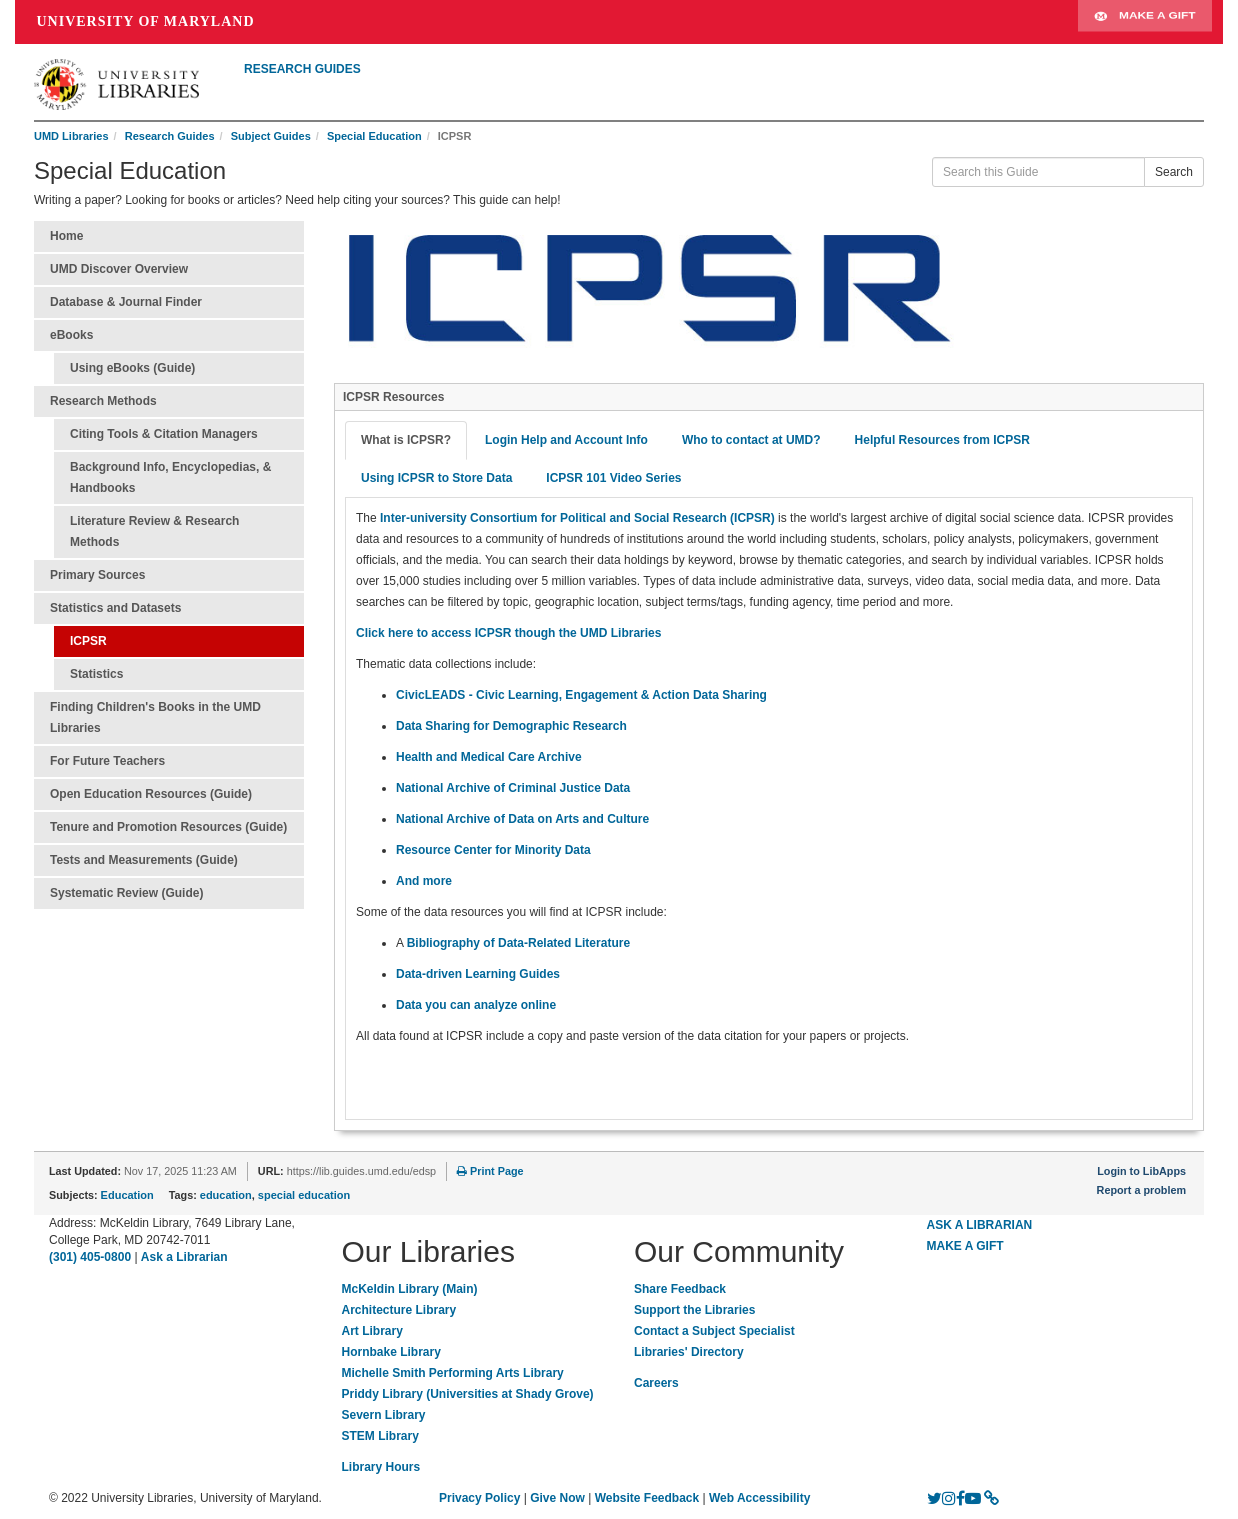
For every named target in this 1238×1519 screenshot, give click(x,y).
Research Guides (170, 136)
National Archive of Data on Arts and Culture (522, 819)
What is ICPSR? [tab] (406, 440)
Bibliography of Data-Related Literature (518, 943)
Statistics (96, 674)
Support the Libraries (694, 1310)
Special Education (374, 136)
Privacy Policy (479, 1498)
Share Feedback (680, 1289)
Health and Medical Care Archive (489, 757)
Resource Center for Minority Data (493, 850)
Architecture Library (399, 1310)
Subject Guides (271, 136)
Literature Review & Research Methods (154, 531)
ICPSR (88, 641)
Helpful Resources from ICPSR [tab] (942, 440)
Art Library (372, 1331)
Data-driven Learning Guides (478, 974)
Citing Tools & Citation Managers (164, 434)
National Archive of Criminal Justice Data (513, 788)
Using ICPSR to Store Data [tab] (436, 478)
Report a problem (1141, 1190)
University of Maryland (146, 21)
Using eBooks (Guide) (132, 368)
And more (424, 881)
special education (304, 1195)
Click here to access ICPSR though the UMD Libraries (508, 633)
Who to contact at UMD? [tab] (751, 440)
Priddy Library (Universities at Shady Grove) (468, 1394)
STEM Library (380, 1436)
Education (127, 1195)
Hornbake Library (391, 1352)
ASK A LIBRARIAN (980, 1225)
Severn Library (384, 1415)
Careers (656, 1383)
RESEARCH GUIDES (302, 69)
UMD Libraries (71, 136)
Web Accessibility (759, 1498)
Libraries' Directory (689, 1352)
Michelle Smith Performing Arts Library (453, 1373)
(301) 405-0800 (90, 1257)
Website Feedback (647, 1498)
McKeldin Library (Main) (410, 1289)
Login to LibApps (1141, 1171)
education (226, 1195)
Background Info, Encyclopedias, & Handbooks (170, 477)
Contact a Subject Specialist (714, 1331)
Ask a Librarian (184, 1257)
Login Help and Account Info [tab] (566, 440)
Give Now (557, 1498)
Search (1174, 172)
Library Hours (381, 1467)
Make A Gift (1145, 22)
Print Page (490, 1171)
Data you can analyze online (476, 1005)
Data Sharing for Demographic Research (511, 726)
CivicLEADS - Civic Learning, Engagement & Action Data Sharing (581, 695)
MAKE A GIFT (965, 1246)
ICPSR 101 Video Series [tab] (613, 478)
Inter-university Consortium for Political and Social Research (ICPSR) (577, 518)
